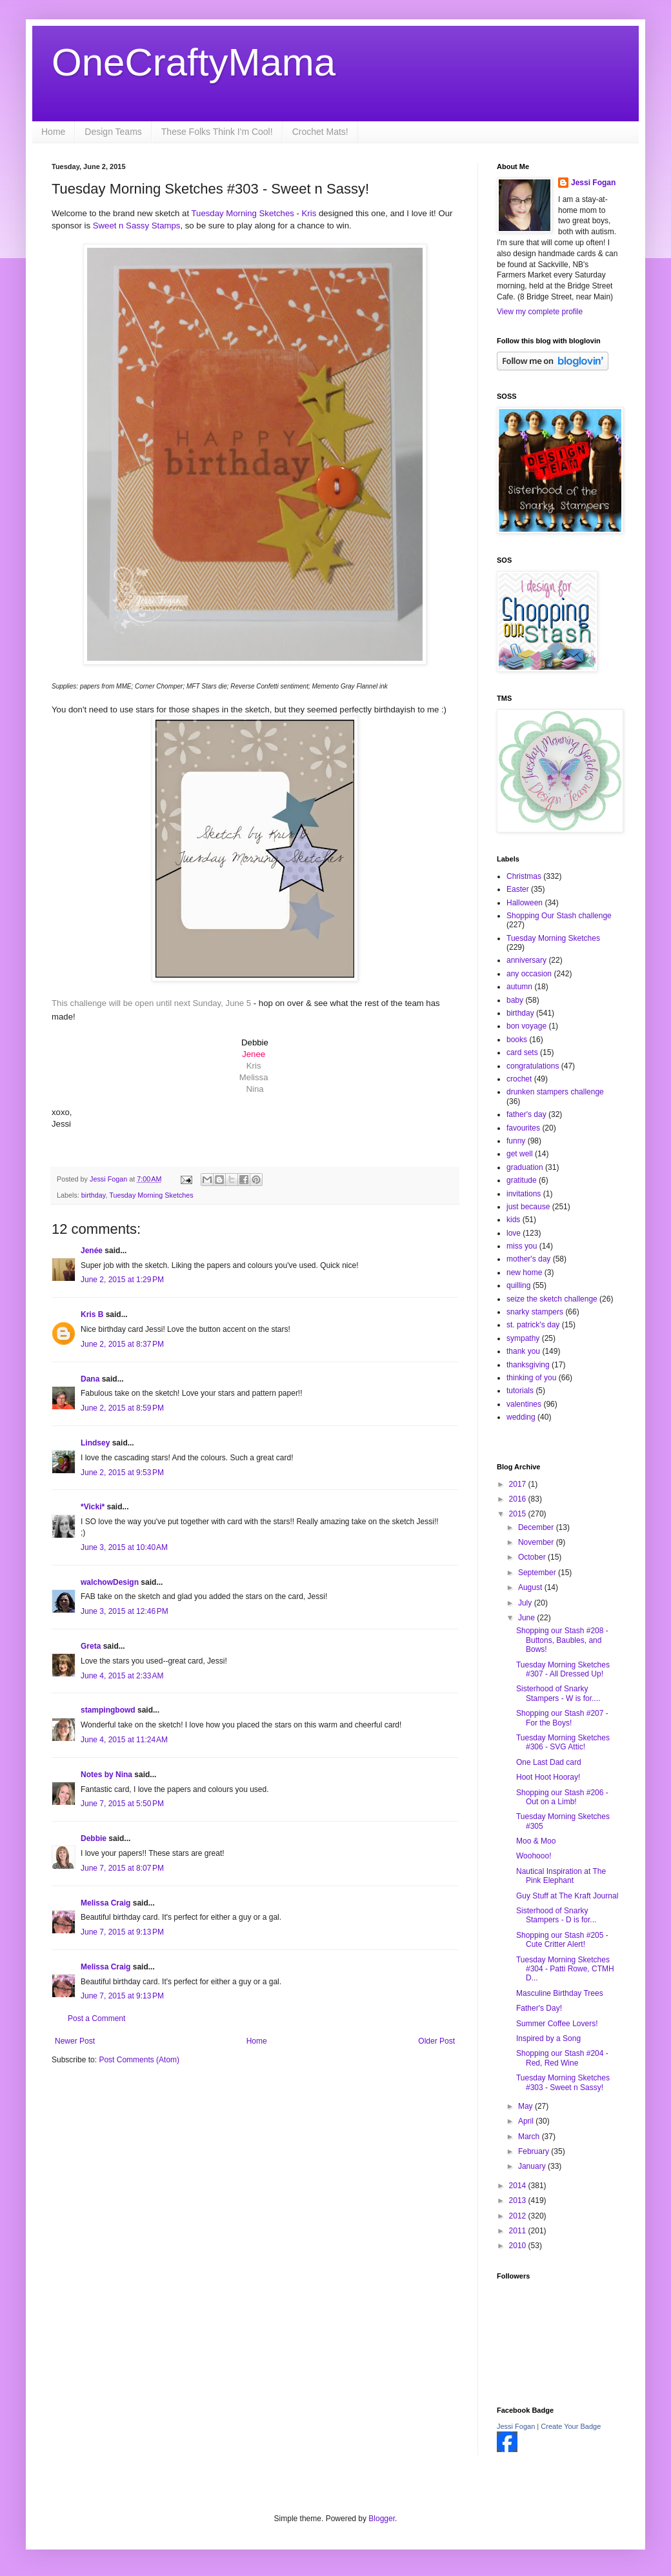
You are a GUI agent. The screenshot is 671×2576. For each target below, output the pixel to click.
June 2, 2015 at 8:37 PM (122, 1344)
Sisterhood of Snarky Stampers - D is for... (556, 1915)
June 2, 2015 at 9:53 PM (122, 1472)
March (530, 2136)
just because (528, 1206)
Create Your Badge (571, 2426)
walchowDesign (110, 1582)
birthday (93, 1195)
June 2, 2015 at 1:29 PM (122, 1279)
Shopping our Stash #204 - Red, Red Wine (562, 2058)
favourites (523, 1127)
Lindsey (95, 1442)
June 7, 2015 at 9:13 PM (122, 1932)
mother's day (528, 1258)
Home (53, 131)
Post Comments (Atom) (139, 2059)
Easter (517, 889)
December (537, 1527)
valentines (523, 1404)
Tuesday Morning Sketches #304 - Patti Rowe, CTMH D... (565, 1969)
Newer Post (75, 2041)
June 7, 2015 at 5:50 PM (122, 1803)
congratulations (532, 1066)
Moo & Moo (536, 1841)
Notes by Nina (106, 1774)
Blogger (381, 2518)
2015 (518, 1513)
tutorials (520, 1390)
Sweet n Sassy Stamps (137, 225)
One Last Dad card (548, 1762)
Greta (91, 1646)
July (526, 1602)
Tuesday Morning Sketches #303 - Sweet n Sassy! (563, 2082)
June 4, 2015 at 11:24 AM (124, 1739)
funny (515, 1140)
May (526, 2106)
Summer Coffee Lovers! (557, 2023)
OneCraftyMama (194, 62)
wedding (521, 1417)
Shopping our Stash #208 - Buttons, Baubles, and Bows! (562, 1640)
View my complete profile (540, 311)
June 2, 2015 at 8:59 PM (122, 1408)
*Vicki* (93, 1506)
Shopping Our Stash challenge (559, 915)
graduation (524, 1167)
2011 (518, 2230)
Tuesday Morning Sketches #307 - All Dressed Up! (563, 1669)
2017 (518, 1484)
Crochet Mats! (320, 131)
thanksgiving (528, 1364)
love (513, 1233)
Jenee (253, 1054)
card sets (522, 1052)
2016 (518, 1499)
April (527, 2121)
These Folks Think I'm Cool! (217, 131)
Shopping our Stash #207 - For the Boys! (562, 1718)
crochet (519, 1078)
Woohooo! (534, 1855)
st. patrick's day (532, 1324)
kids (513, 1219)
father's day (526, 1114)
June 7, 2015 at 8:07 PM (122, 1868)
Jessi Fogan (593, 182)
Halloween (524, 902)
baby (514, 1000)
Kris (309, 213)
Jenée (92, 1250)
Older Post (436, 2041)
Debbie (93, 1838)
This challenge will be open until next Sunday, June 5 (153, 1003)
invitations (523, 1193)
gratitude (521, 1180)
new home (524, 1272)
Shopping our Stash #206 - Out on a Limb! (562, 1797)
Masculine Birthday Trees (559, 1993)
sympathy (522, 1338)
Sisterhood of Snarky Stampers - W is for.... (558, 1693)
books (516, 1039)
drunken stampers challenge (555, 1091)
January (533, 2166)
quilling (518, 1285)
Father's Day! (539, 2008)
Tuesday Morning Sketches (243, 213)
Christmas (523, 876)
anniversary (526, 960)
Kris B (92, 1314)
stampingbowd (108, 1710)
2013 (518, 2200)
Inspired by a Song (548, 2038)
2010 (518, 2245)
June (527, 1617)
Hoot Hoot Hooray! (548, 1777)
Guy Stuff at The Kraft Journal (567, 1895)
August (531, 1587)
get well (519, 1153)
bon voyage (526, 1026)
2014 (518, 2185)
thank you (523, 1351)
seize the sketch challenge (551, 1298)
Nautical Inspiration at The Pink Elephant (561, 1876)
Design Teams (113, 131)
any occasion (529, 973)
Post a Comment (96, 2018)
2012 (518, 2215)
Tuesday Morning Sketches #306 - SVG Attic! (563, 1742)
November (537, 1542)
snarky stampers (534, 1311)
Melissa (253, 1077)
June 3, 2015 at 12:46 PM (124, 1611)
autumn (519, 986)
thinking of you (531, 1377)
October (533, 1557)
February (534, 2151)
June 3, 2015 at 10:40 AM (124, 1547)
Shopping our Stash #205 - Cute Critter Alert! (562, 1940)
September (538, 1572)
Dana (90, 1379)
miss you (521, 1246)
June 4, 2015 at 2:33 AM (122, 1675)
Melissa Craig (105, 1902)
